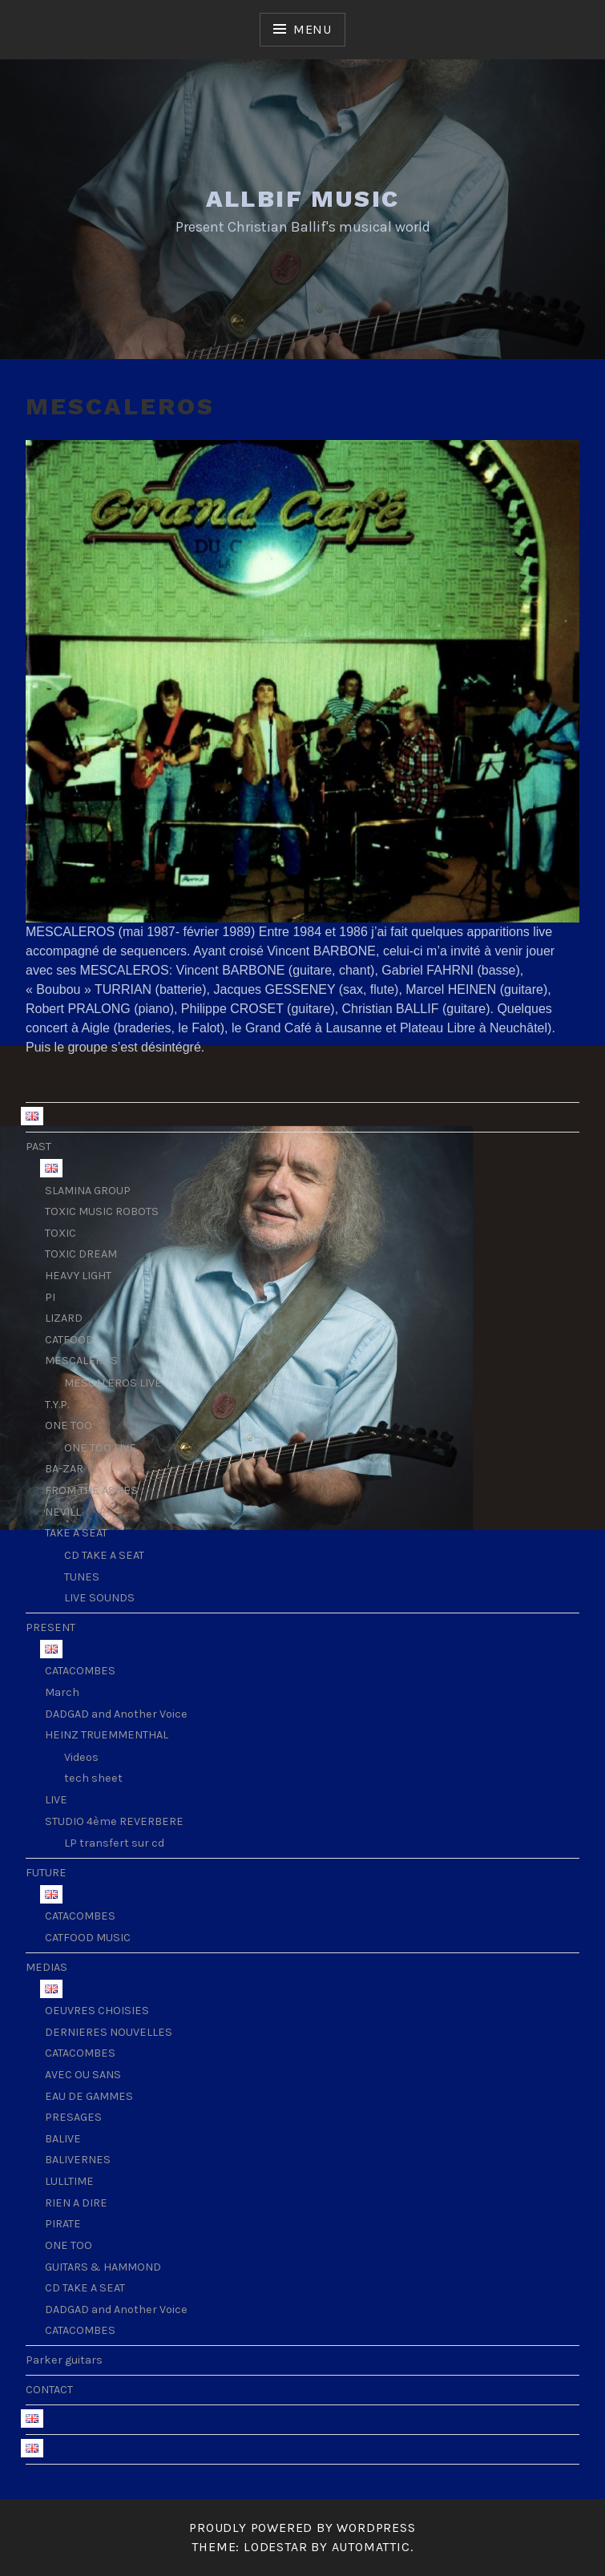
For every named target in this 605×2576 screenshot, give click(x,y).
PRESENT (50, 1627)
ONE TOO (68, 1425)
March (62, 1692)
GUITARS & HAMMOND (103, 2267)
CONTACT (49, 2389)
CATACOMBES (80, 1671)
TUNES (81, 1577)
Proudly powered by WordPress (302, 2527)
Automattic (371, 2546)
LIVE (56, 1800)
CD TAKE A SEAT (104, 1555)
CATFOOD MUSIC (88, 1937)
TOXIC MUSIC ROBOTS (102, 1211)
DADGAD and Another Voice (116, 1714)
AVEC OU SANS (83, 2074)
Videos (81, 1757)
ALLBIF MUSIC (303, 198)
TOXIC (60, 1233)
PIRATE (63, 2224)
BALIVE (63, 2139)
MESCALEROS (81, 1360)
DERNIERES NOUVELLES (108, 2032)
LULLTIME (69, 2181)
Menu (312, 29)
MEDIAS (46, 1967)
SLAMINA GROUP (88, 1190)
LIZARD (64, 1318)
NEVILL (63, 1512)
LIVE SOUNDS (99, 1598)
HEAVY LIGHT (78, 1275)
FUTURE (46, 1873)
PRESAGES (73, 2117)
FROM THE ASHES (91, 1490)
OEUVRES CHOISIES (97, 2010)
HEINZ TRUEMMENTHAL (106, 1735)
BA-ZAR (64, 1469)
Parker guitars (64, 2360)
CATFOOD (69, 1340)
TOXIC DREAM (81, 1254)
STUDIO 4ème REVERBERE (114, 1821)
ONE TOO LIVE (100, 1448)
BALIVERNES (78, 2159)
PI (50, 1297)
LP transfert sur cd (114, 1843)
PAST (38, 1146)
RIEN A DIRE (76, 2203)
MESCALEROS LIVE (113, 1383)
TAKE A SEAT (76, 1533)
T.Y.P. (57, 1404)
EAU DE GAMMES (89, 2096)
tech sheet (93, 1778)
